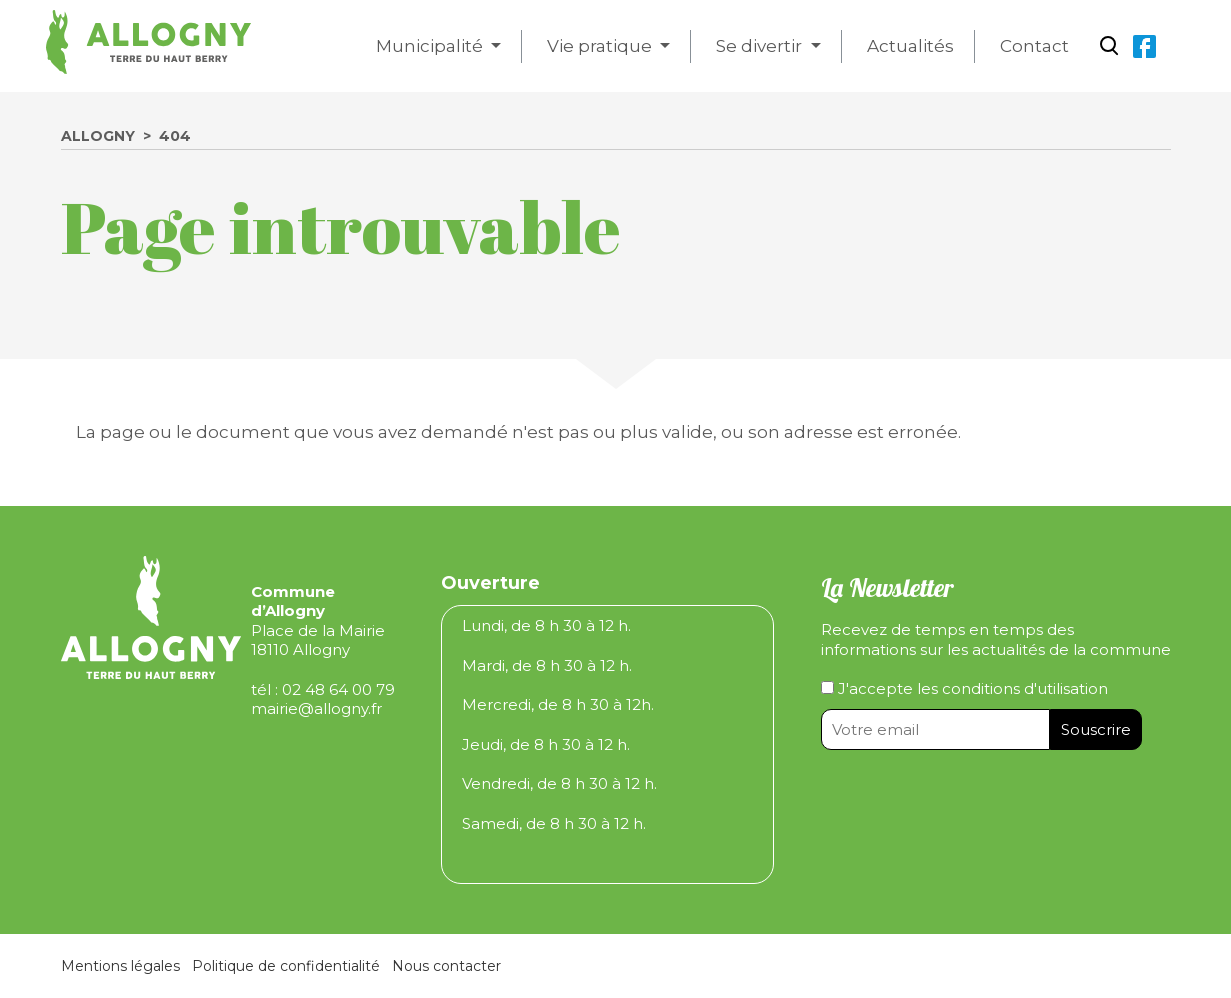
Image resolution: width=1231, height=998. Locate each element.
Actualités (910, 46)
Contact (1034, 46)
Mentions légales (120, 966)
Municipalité (431, 46)
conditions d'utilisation (1025, 688)
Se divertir (761, 46)
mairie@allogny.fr (316, 708)
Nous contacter (446, 966)
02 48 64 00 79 (338, 689)
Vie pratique (601, 46)
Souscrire (1096, 729)
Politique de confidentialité (286, 966)
